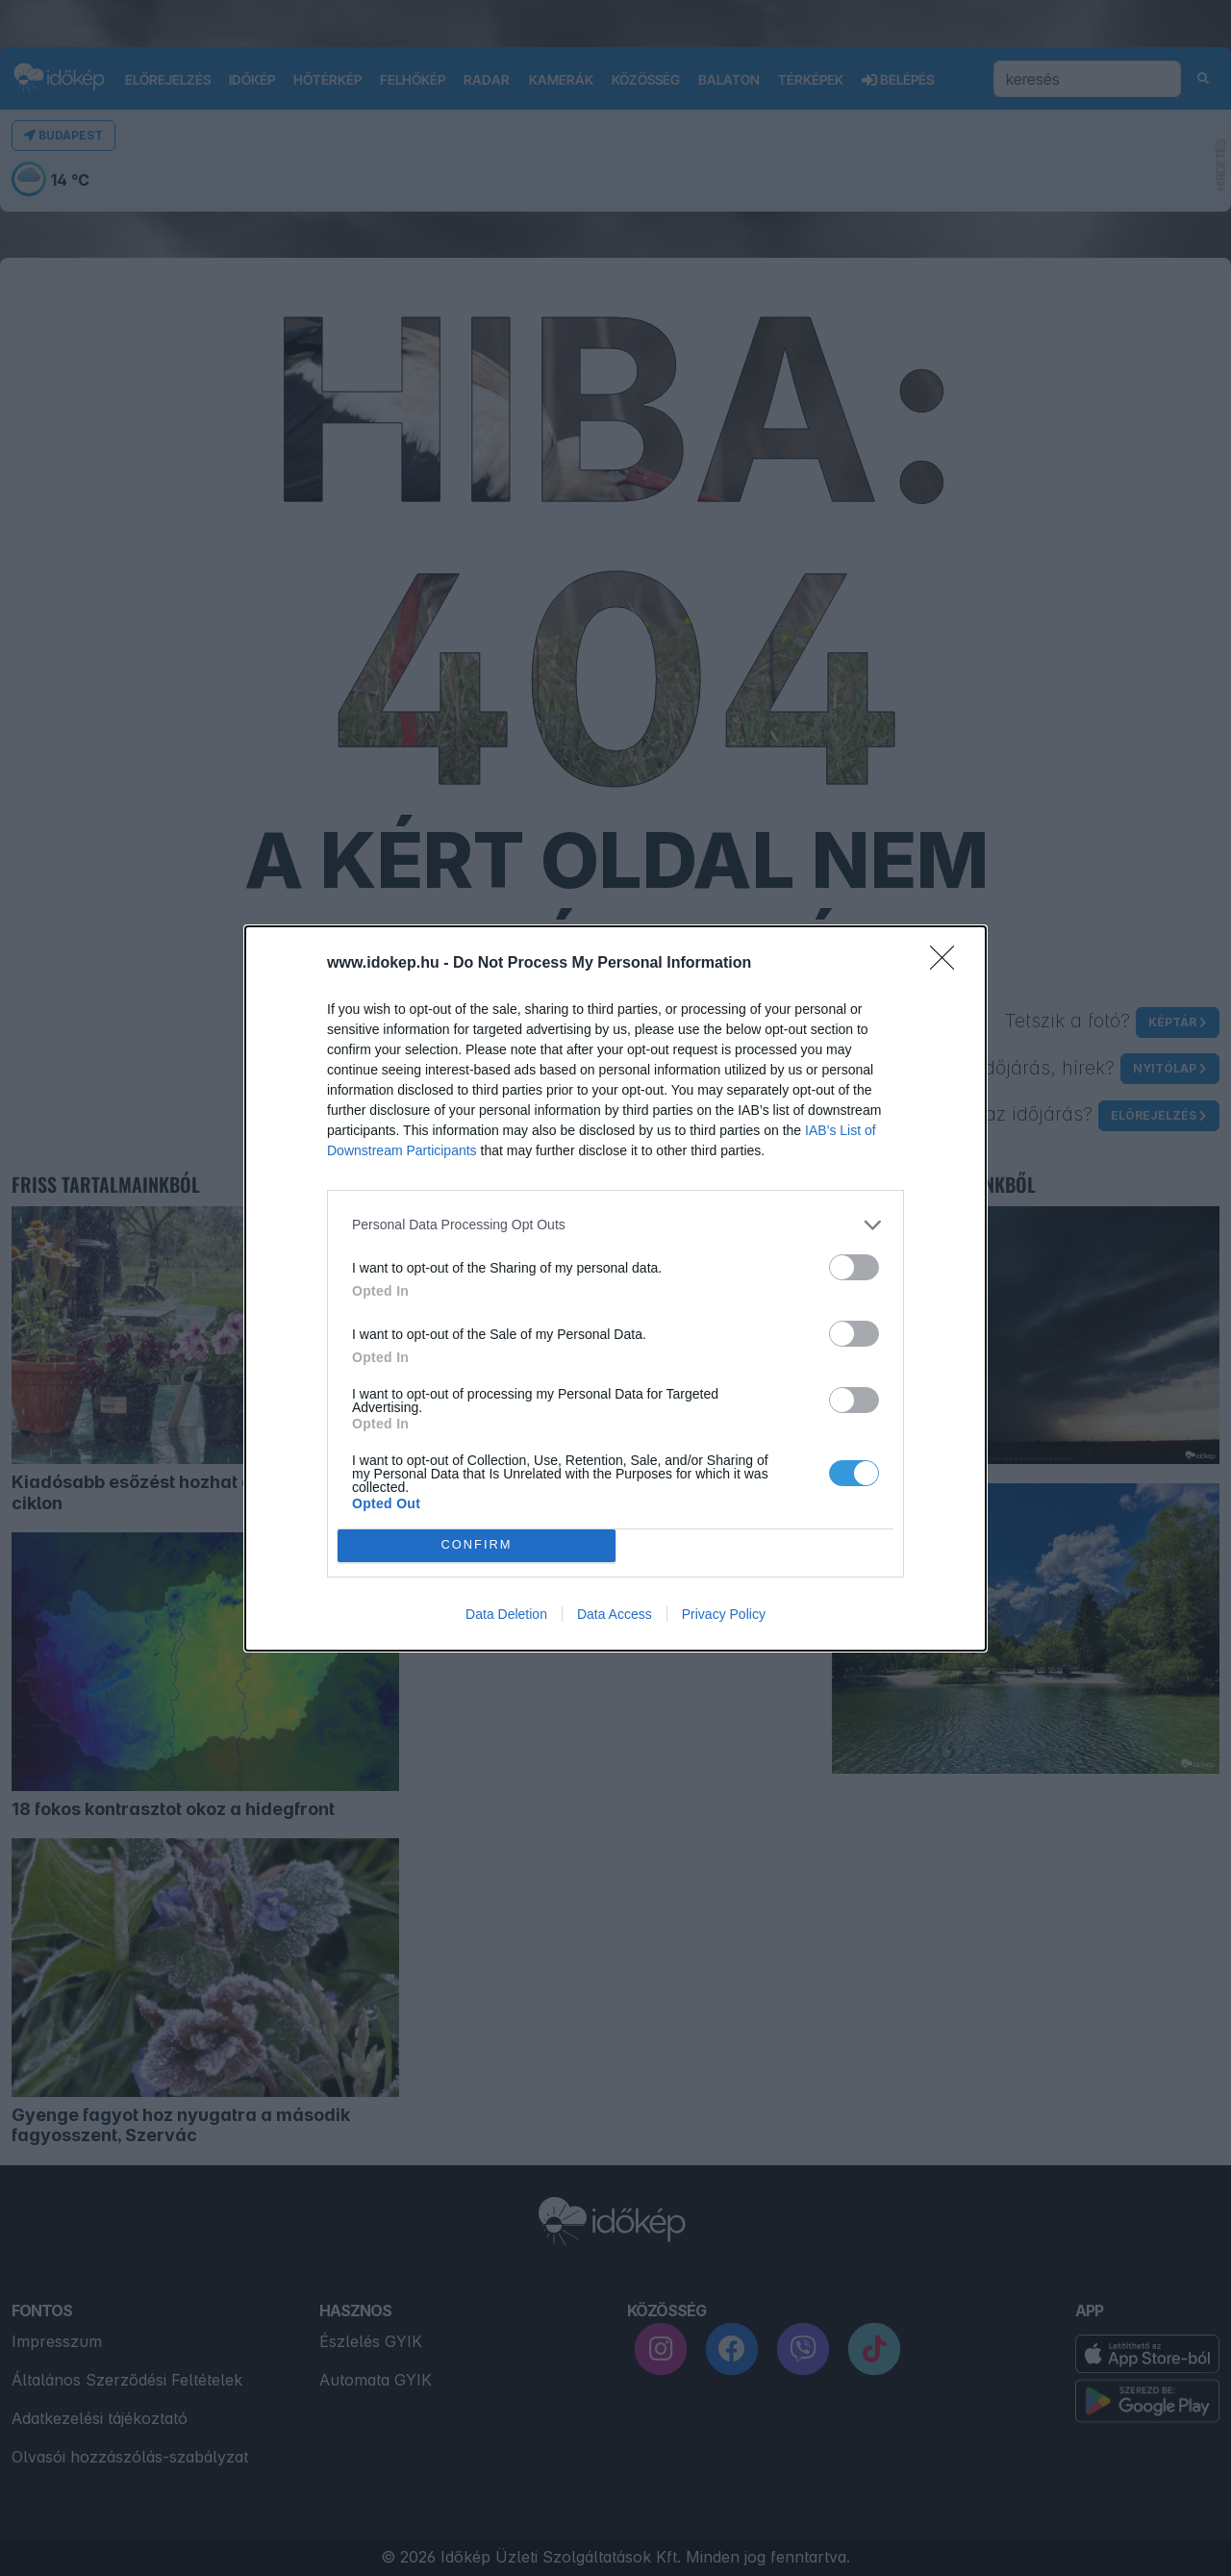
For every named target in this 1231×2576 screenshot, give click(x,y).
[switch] (854, 1267)
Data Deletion (506, 1614)
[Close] (948, 964)
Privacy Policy (724, 1614)
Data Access (614, 1614)
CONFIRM (476, 1545)
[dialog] (615, 1288)
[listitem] (615, 1225)
